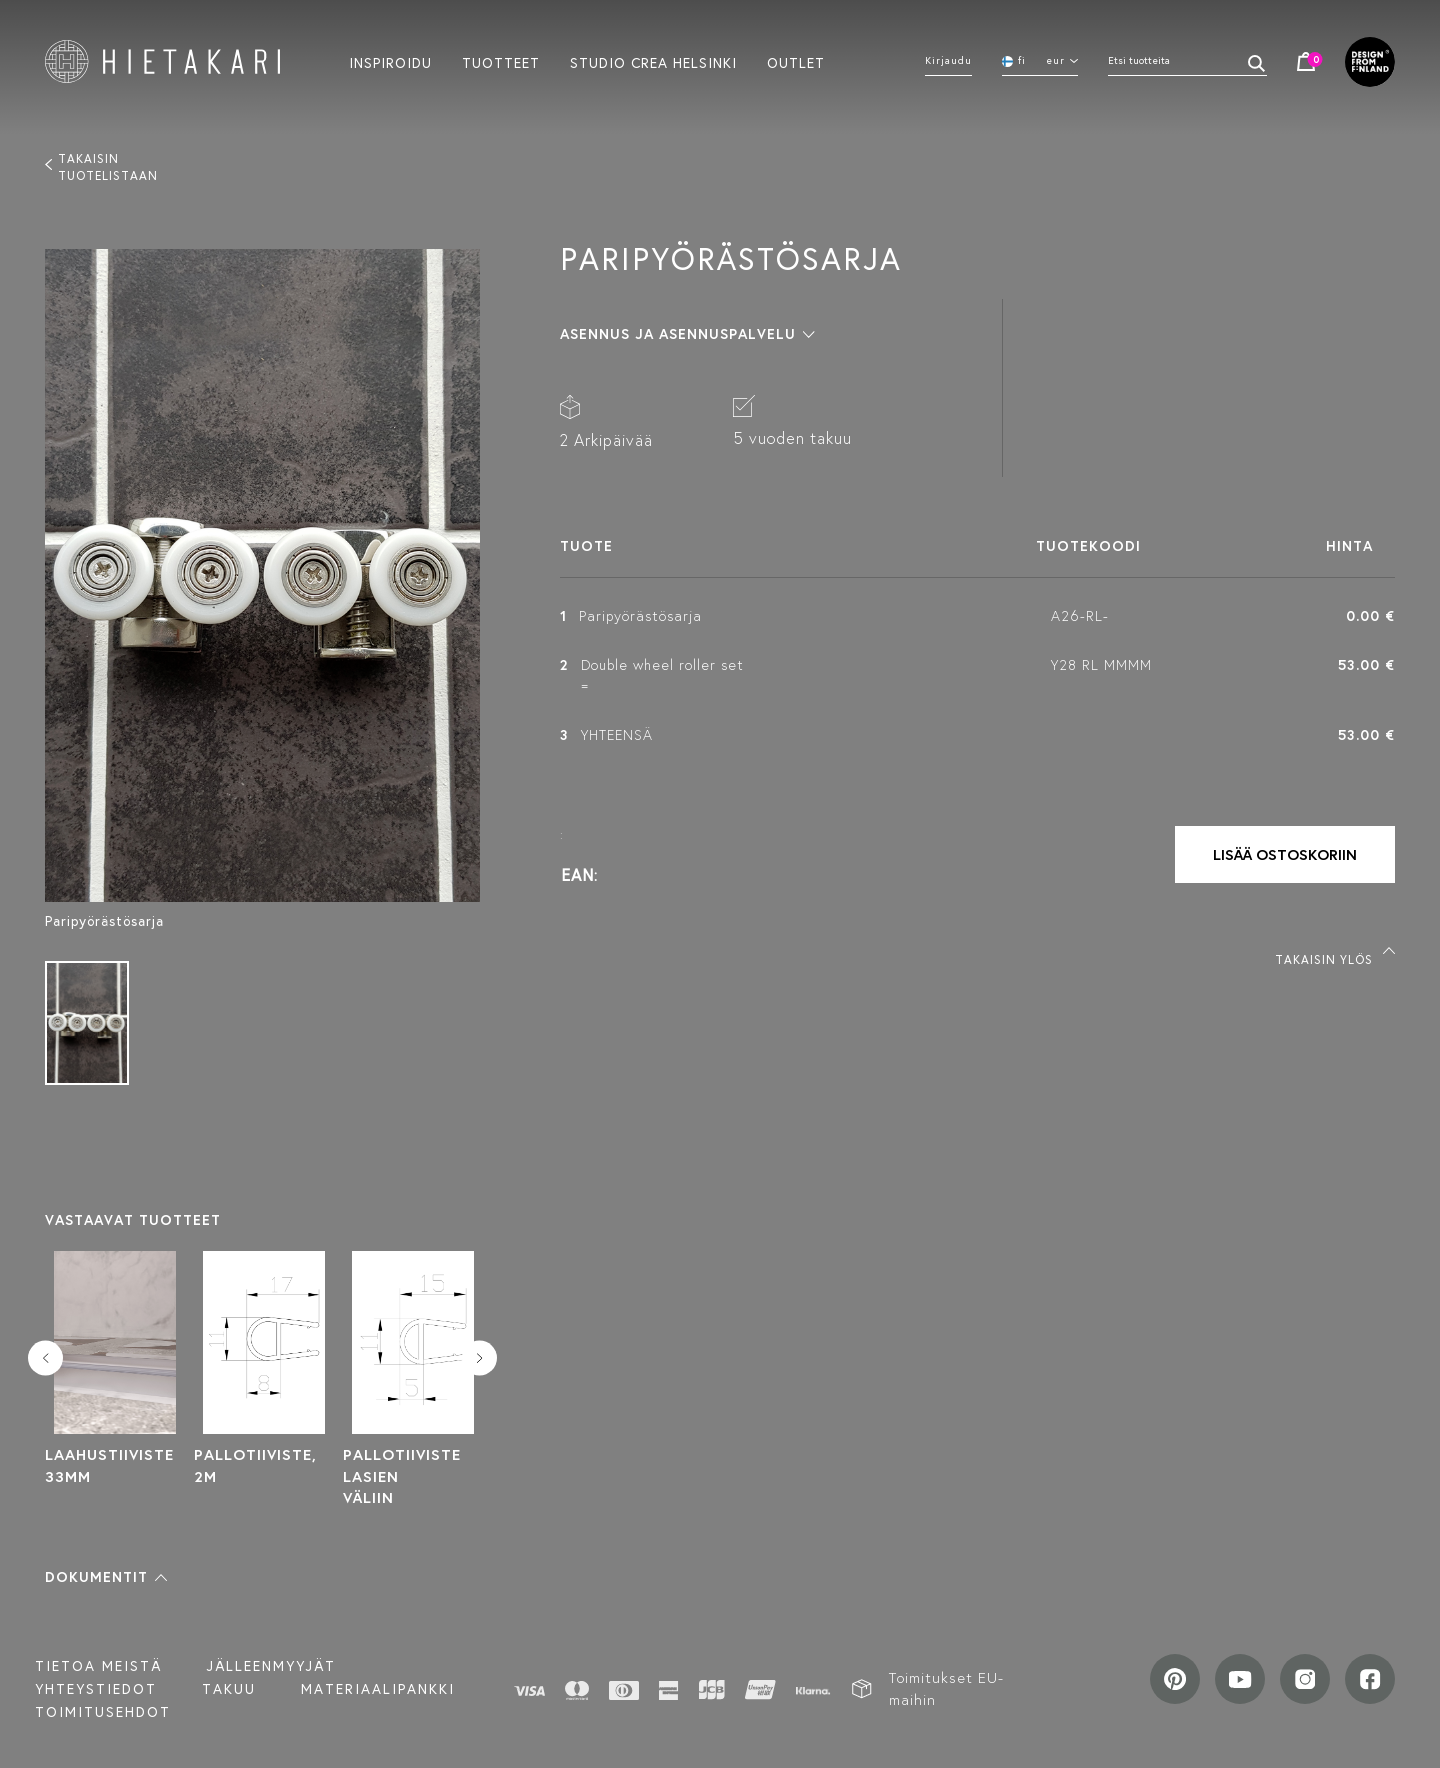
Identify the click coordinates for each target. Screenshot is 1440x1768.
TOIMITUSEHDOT (103, 1712)
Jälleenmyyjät (271, 1666)
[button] (106, 1577)
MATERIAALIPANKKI (378, 1689)
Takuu (229, 1689)
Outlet (796, 62)
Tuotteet (501, 62)
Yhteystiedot (96, 1689)
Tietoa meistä (98, 1666)
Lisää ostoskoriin (1285, 854)
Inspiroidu (390, 62)
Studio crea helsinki (653, 62)
